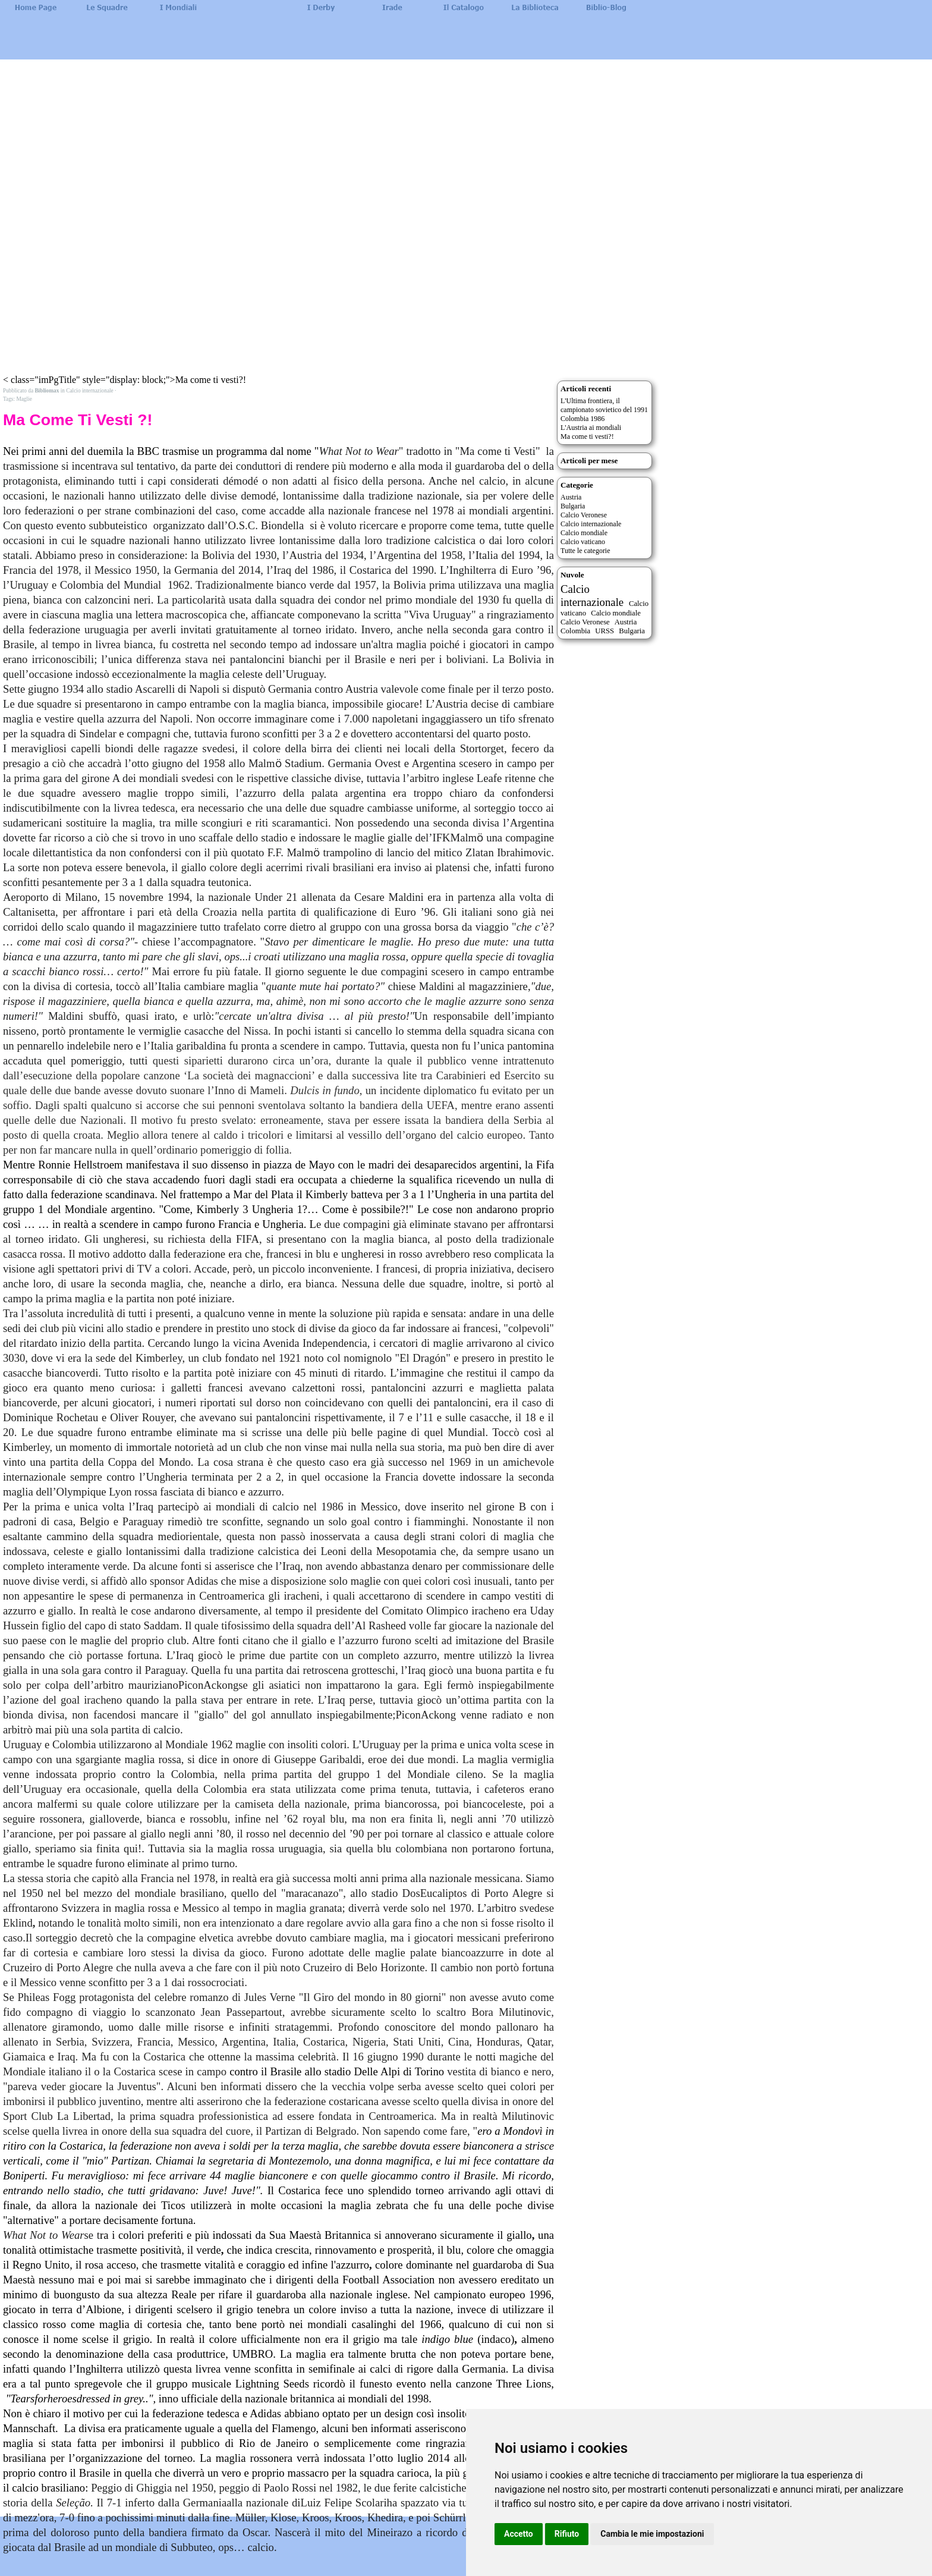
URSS (604, 631)
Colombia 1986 (582, 418)
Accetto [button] (518, 2534)
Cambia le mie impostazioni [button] (652, 2534)
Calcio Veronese (584, 515)
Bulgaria (573, 506)
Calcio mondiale (584, 533)
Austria (571, 497)
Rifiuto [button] (567, 2534)
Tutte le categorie (585, 550)
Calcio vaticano (583, 542)
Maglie (24, 399)
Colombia (575, 631)
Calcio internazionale (591, 524)
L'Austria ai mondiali (591, 427)
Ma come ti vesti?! (587, 436)
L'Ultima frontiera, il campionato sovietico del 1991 (604, 405)
